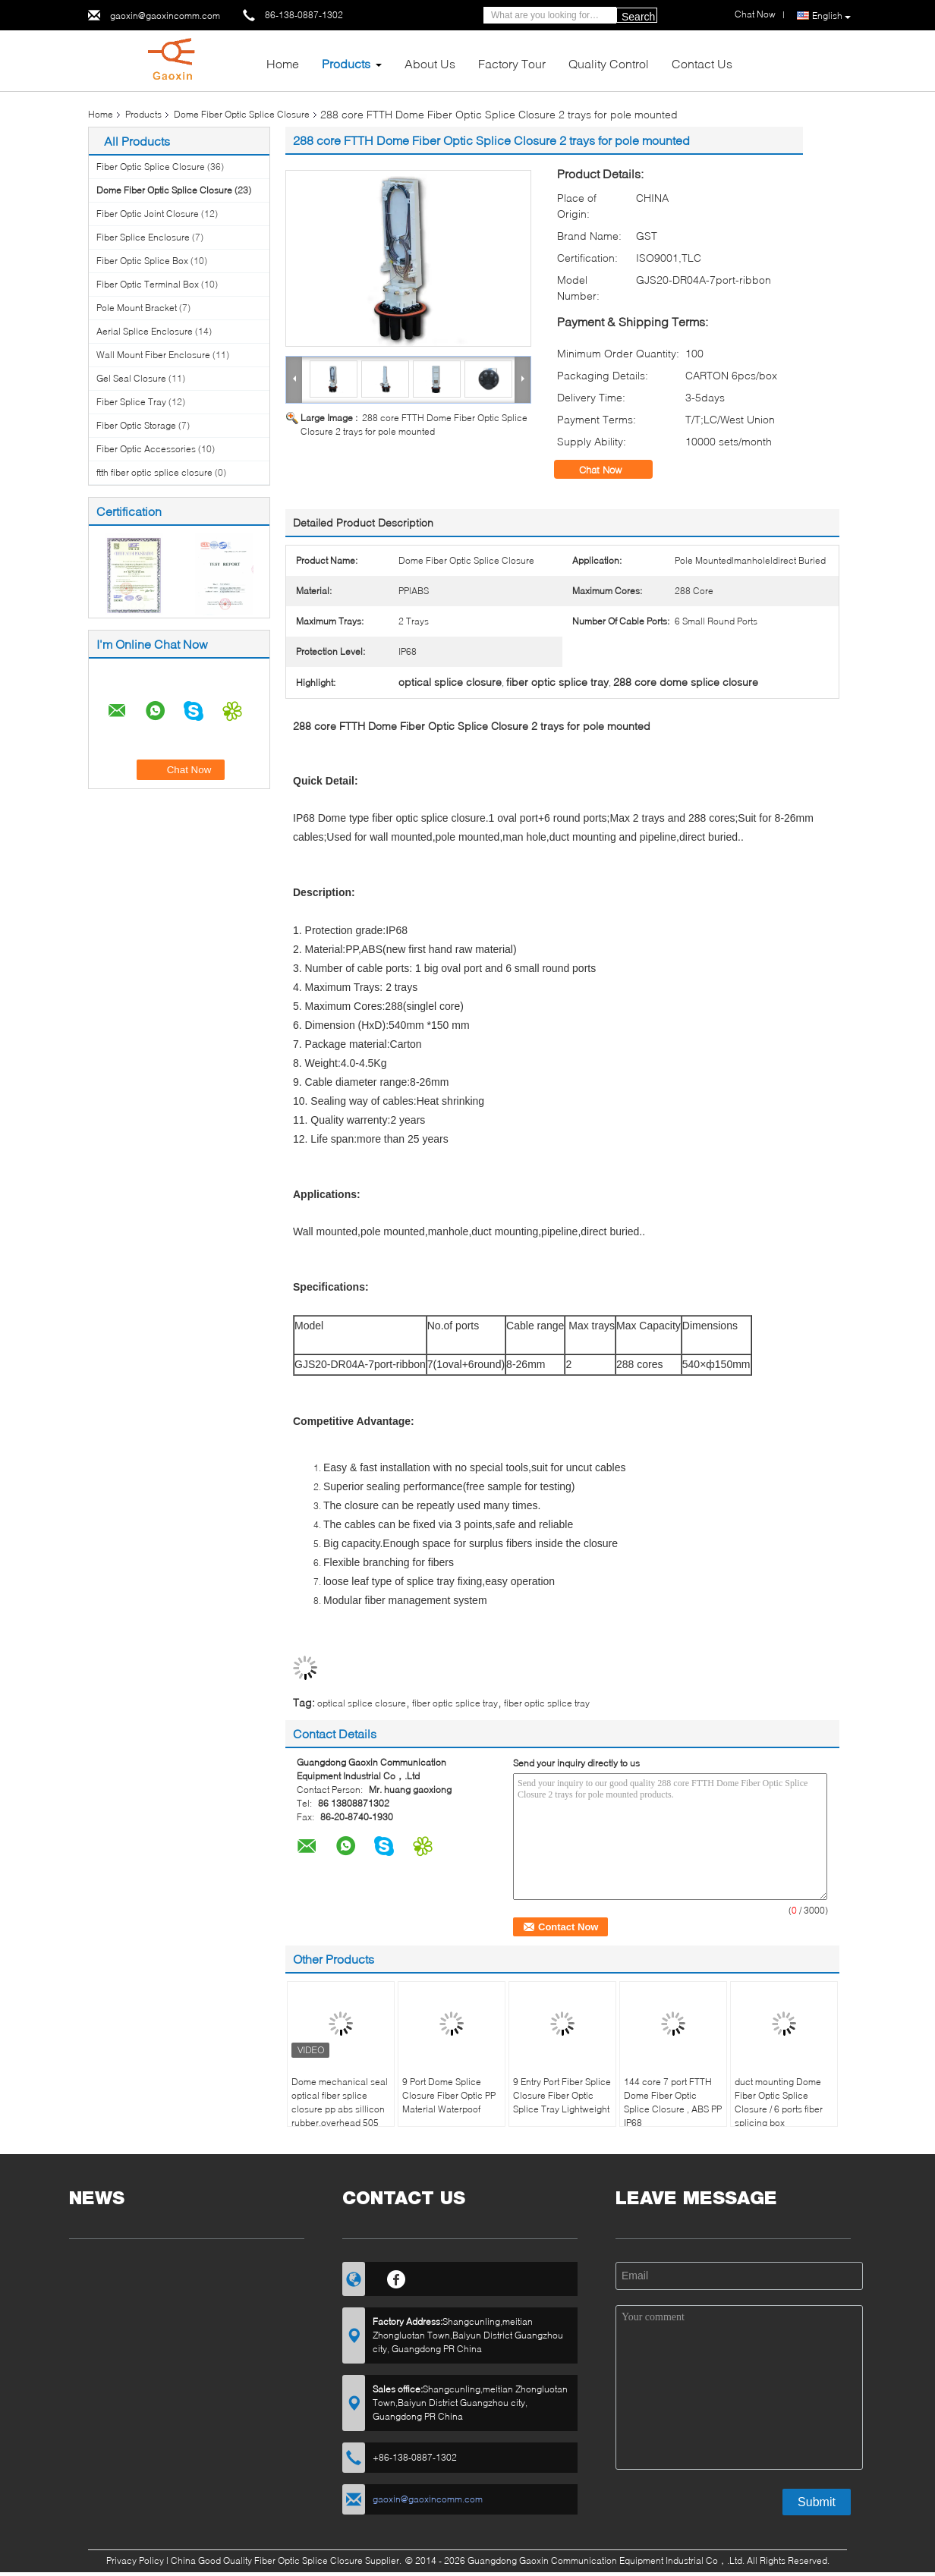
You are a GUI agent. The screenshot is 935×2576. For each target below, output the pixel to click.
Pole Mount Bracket (136, 307)
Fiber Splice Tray (131, 401)
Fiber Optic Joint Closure (147, 213)
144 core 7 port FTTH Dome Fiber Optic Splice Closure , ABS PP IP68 (673, 2102)
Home (282, 63)
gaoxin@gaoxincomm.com (165, 15)
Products (346, 63)
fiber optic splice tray (455, 1703)
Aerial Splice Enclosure (144, 331)
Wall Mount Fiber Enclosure (153, 354)
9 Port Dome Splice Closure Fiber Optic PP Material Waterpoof (449, 2095)
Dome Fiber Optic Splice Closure (242, 114)
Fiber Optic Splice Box (142, 260)
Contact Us (702, 63)
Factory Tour (512, 63)
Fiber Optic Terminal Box (147, 284)
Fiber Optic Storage (136, 425)
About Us (430, 63)
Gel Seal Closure (131, 378)
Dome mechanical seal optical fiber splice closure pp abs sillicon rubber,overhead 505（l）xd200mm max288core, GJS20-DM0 (339, 2122)
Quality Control (608, 63)
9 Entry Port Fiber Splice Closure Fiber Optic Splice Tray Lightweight (562, 2095)
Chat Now (611, 469)
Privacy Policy (135, 2560)
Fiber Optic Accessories (146, 448)
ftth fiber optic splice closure (154, 472)
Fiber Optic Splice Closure (150, 166)
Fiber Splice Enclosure (143, 237)
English (831, 16)
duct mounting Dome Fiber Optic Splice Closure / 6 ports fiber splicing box (779, 2102)
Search (638, 17)
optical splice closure (361, 1703)
